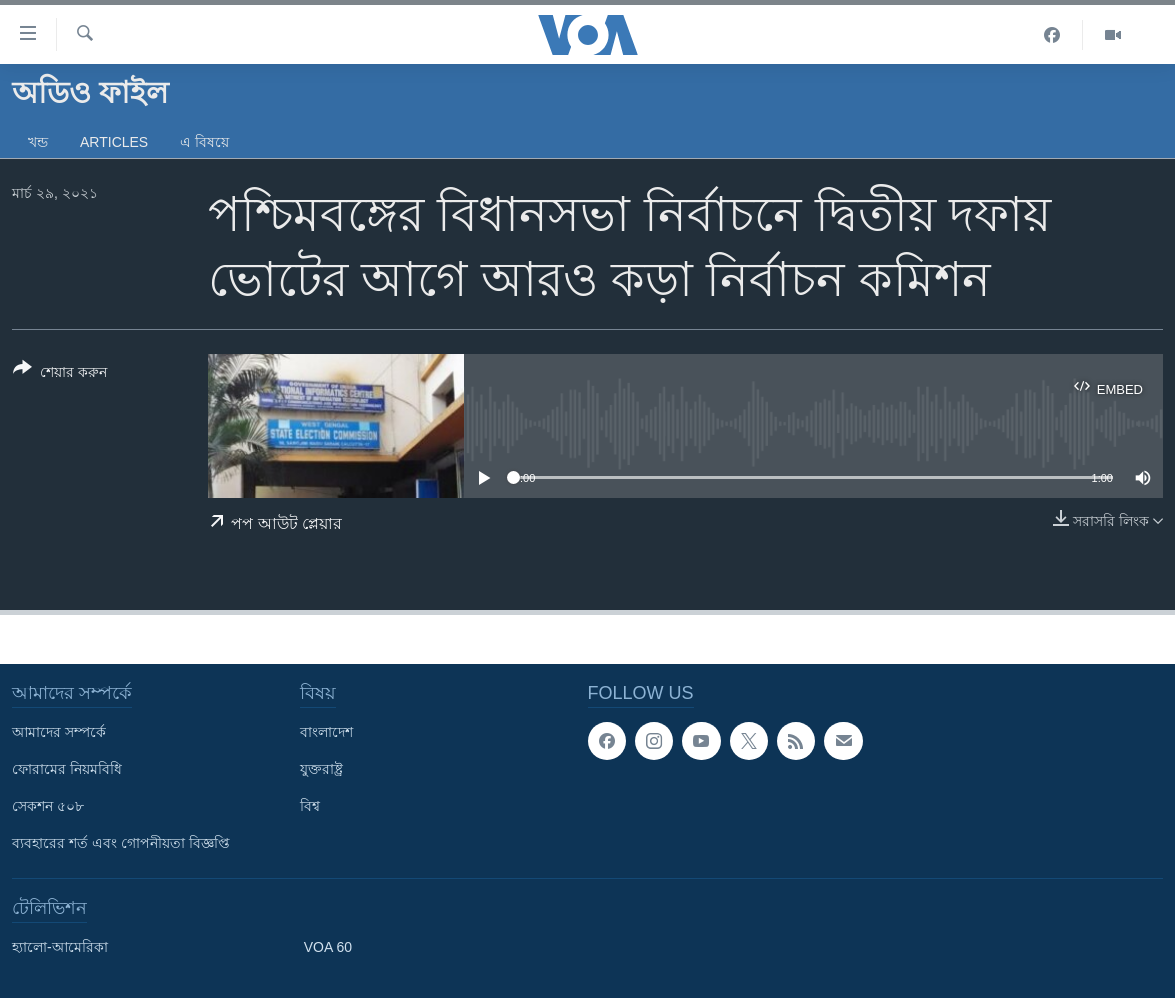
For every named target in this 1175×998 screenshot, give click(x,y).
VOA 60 (328, 947)
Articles (114, 142)
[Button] (60, 374)
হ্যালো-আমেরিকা (60, 947)
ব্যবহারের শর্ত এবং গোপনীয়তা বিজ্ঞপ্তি (121, 843)
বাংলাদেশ (326, 732)
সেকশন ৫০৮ (48, 806)
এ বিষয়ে (204, 142)
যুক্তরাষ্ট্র (321, 769)
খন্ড (38, 142)
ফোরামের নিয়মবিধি (67, 769)
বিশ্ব (310, 806)
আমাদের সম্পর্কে (59, 732)
